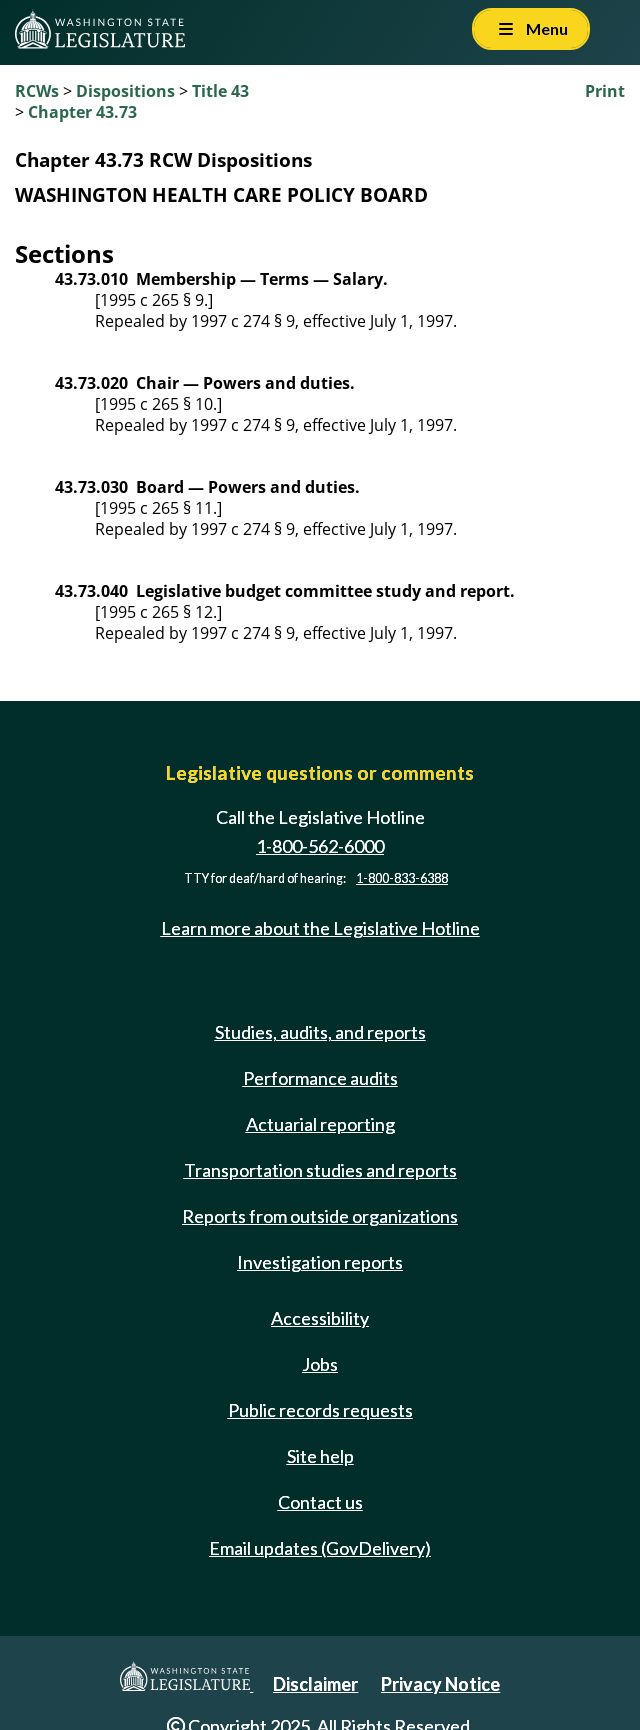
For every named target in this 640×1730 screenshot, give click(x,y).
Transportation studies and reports (320, 1170)
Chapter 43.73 (82, 112)
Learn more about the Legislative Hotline (320, 928)
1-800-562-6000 (320, 846)
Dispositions (125, 91)
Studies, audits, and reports (320, 1032)
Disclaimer (315, 1684)
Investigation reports (320, 1262)
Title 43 (220, 91)
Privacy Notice (440, 1684)
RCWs (37, 91)
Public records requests (320, 1410)
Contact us (320, 1502)
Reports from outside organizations (320, 1216)
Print (605, 91)
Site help (320, 1456)
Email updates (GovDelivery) (320, 1548)
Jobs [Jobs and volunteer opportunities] (320, 1364)
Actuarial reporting (320, 1124)
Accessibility (320, 1318)
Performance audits (320, 1078)
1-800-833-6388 (402, 878)
